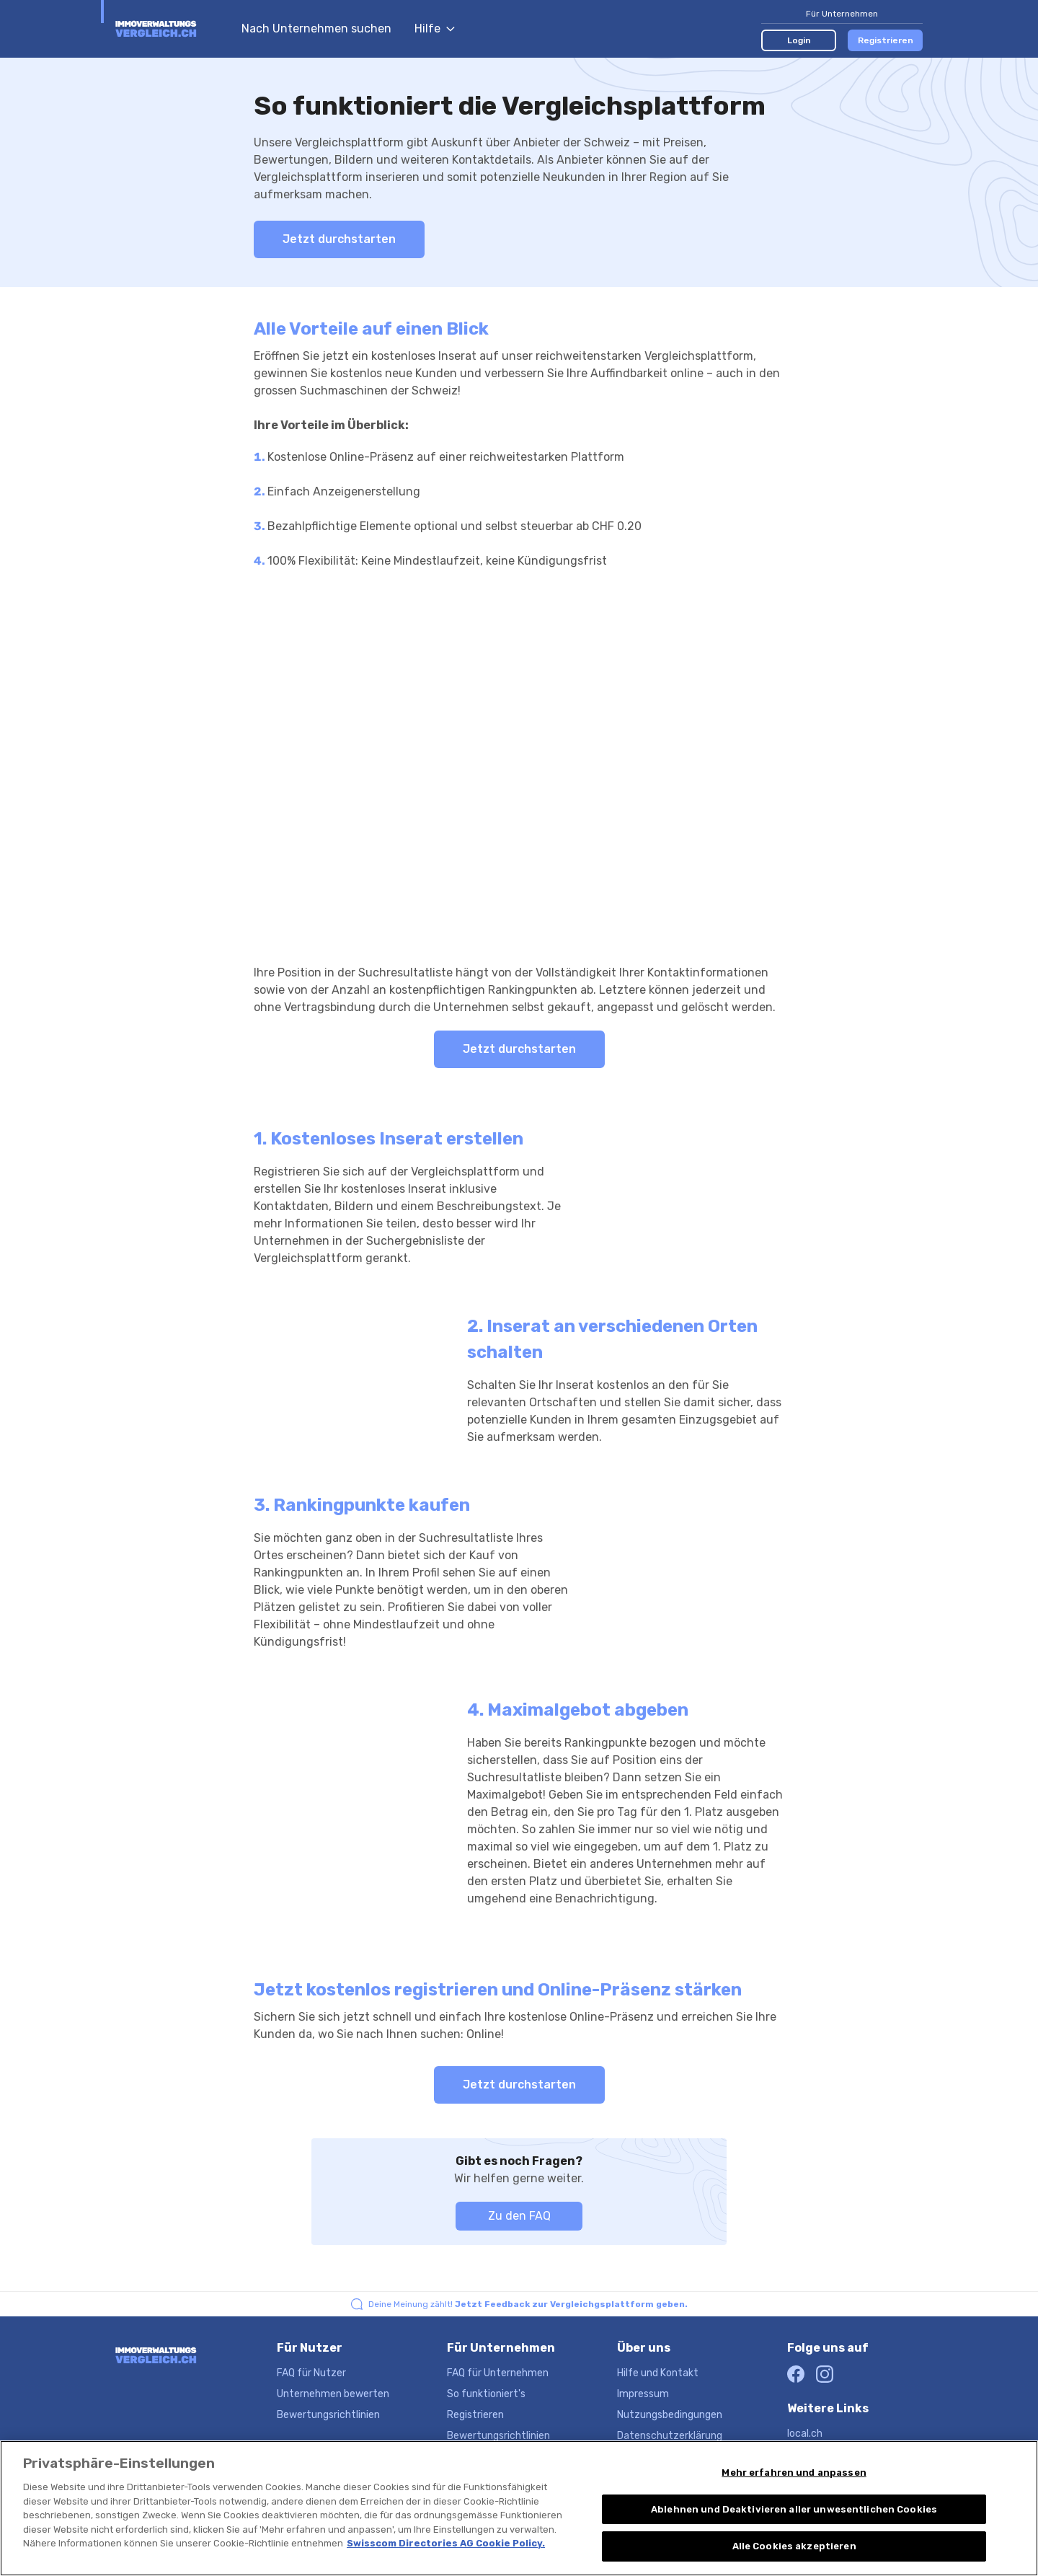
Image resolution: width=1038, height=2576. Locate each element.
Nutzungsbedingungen (669, 2415)
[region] (519, 2508)
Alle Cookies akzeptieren (794, 2546)
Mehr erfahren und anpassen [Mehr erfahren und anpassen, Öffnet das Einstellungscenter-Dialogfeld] (794, 2472)
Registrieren (885, 40)
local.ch (804, 2433)
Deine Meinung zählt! (528, 2304)
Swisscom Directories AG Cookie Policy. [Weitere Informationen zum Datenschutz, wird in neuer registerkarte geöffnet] (446, 2543)
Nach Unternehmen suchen (316, 28)
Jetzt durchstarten (339, 239)
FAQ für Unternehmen (498, 2373)
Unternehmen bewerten (333, 2394)
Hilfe (434, 28)
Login (799, 40)
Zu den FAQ (519, 2216)
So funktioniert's (486, 2394)
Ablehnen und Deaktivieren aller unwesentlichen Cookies (794, 2509)
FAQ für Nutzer (311, 2373)
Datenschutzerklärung (669, 2436)
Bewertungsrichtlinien (328, 2415)
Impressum (643, 2394)
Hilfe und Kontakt (657, 2373)
